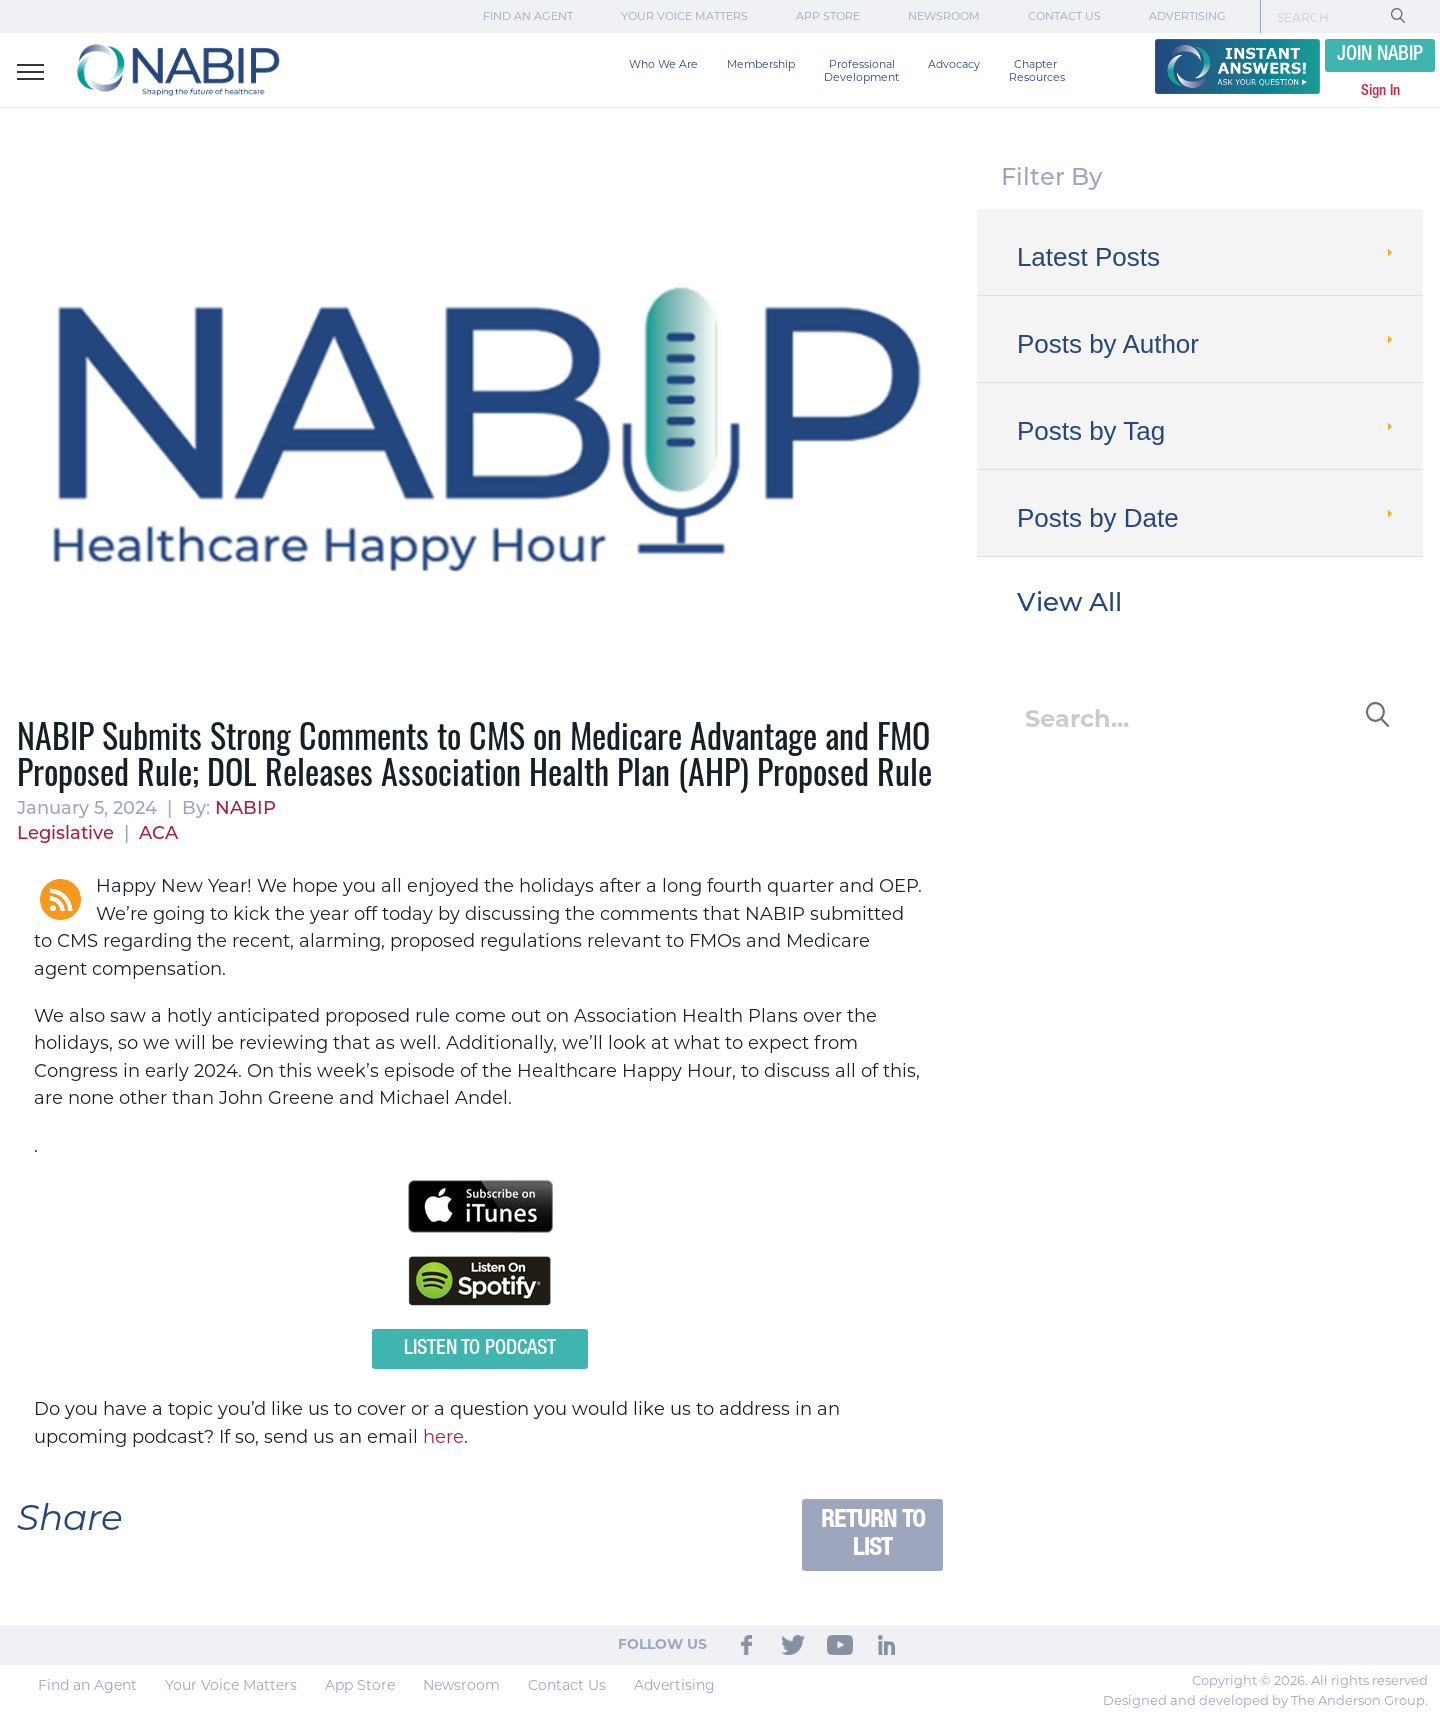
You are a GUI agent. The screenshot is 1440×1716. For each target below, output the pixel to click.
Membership (761, 64)
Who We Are (663, 64)
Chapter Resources (1037, 71)
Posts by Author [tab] (1207, 344)
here (443, 1437)
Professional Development (861, 71)
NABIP (245, 809)
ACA (158, 834)
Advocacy (954, 64)
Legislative (65, 834)
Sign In (1380, 91)
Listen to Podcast (480, 1349)
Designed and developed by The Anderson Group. (1265, 1700)
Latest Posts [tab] (1207, 257)
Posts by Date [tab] (1207, 518)
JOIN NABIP (1380, 55)
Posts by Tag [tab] (1207, 431)
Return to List (873, 1534)
